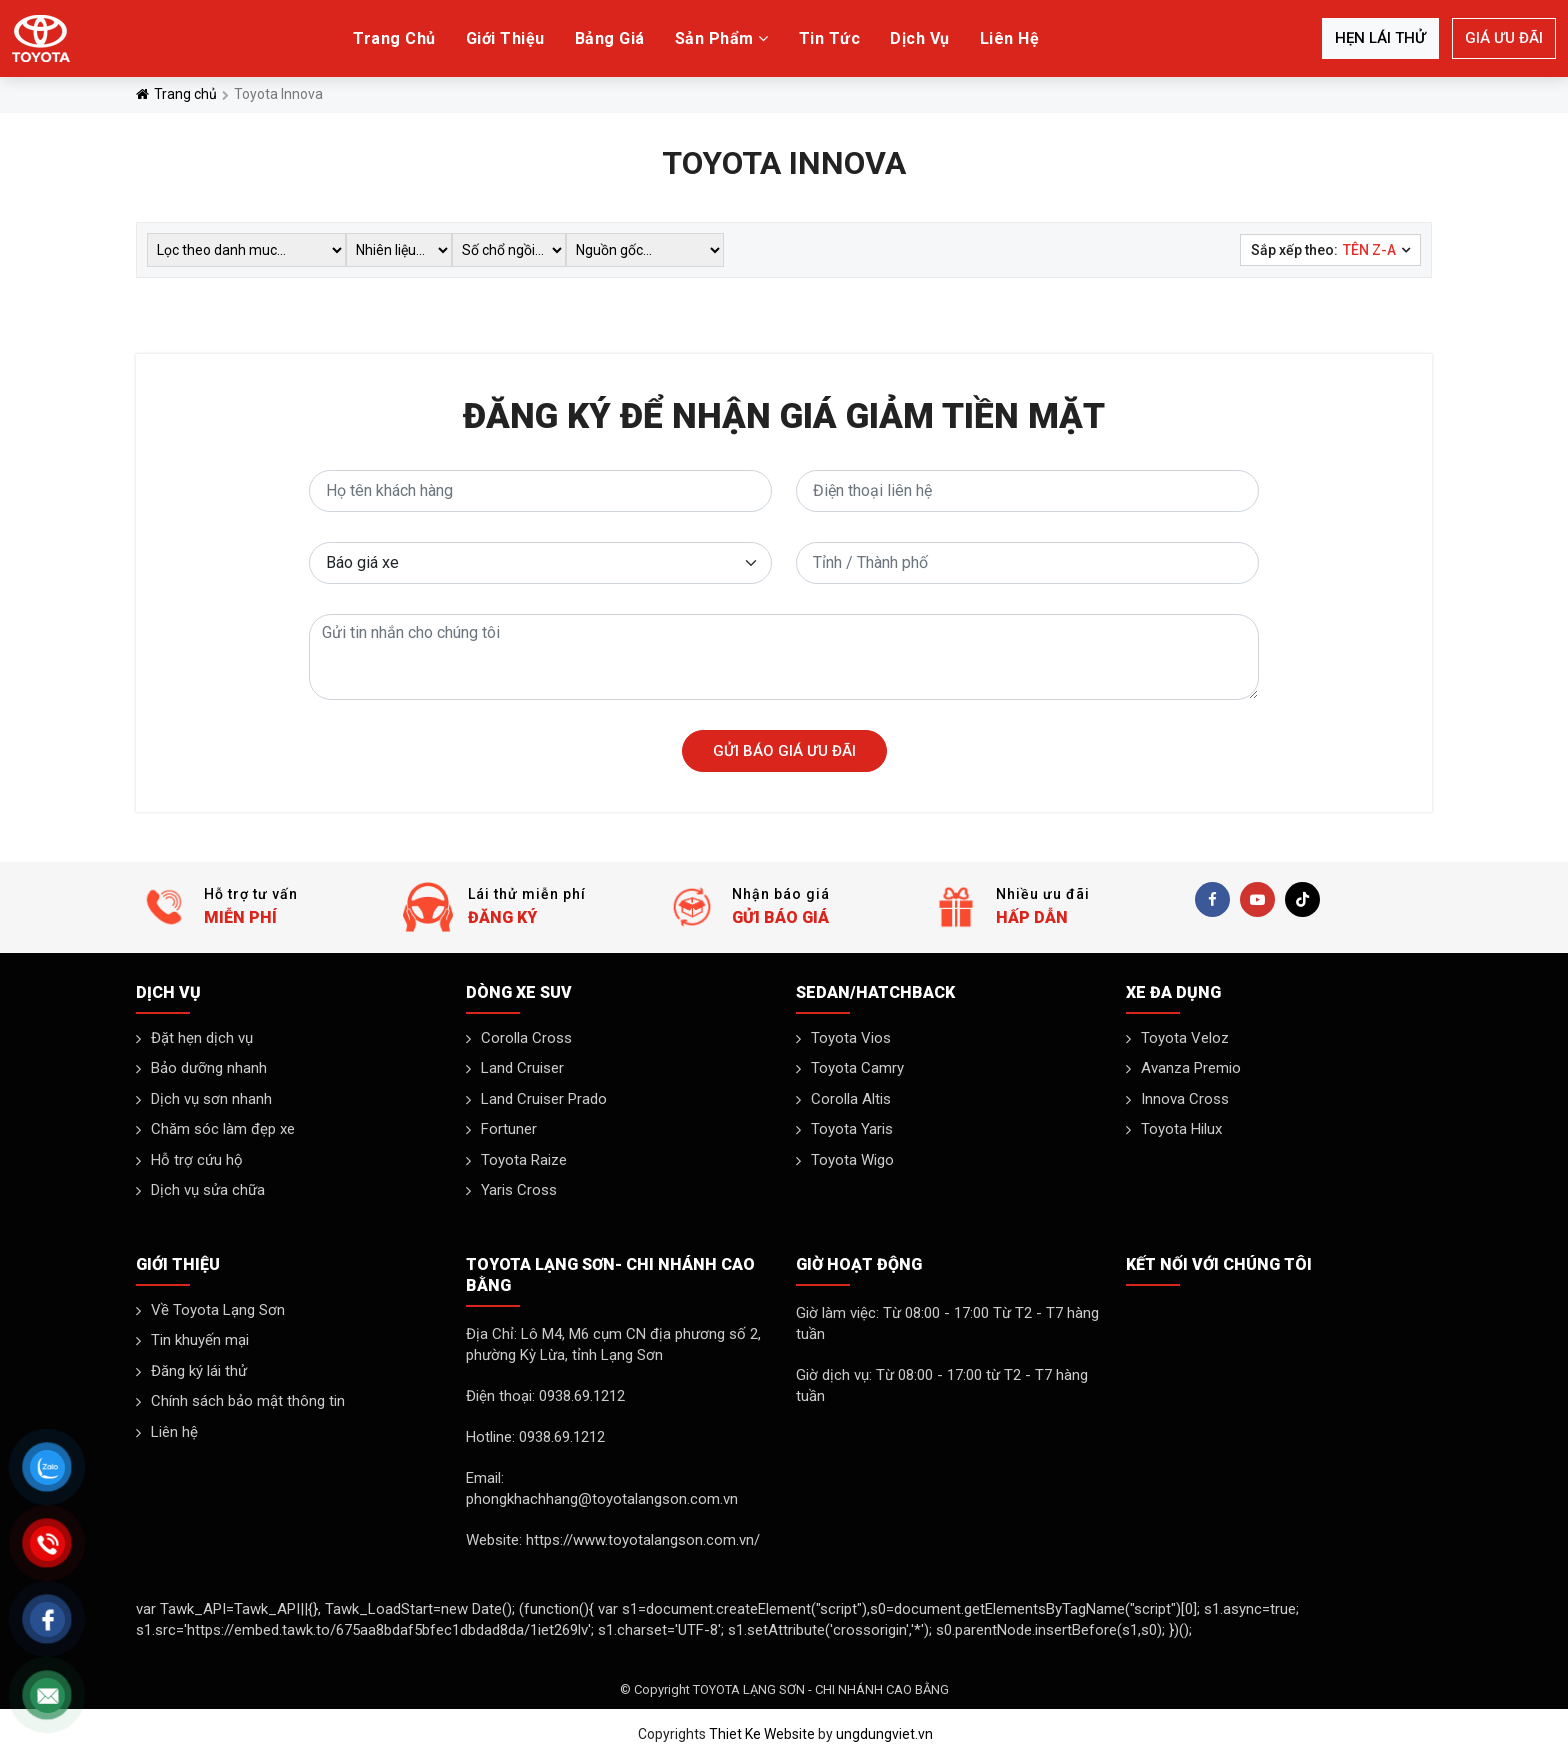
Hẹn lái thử (1380, 38)
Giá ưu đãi (1504, 38)
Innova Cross (1185, 1099)
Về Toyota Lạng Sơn (218, 1310)
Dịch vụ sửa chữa (208, 1190)
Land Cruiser (522, 1068)
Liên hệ (174, 1432)
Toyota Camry (857, 1068)
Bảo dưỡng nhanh (209, 1068)
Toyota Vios (851, 1038)
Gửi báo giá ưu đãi (784, 751)
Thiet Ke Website (762, 1734)
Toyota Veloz (1185, 1038)
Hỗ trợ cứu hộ (197, 1160)
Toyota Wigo (852, 1160)
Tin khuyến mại (200, 1340)
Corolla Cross (526, 1038)
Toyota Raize (524, 1160)
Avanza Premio (1191, 1068)
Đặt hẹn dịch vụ (202, 1038)
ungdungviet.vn (884, 1734)
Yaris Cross (519, 1190)
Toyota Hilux (1181, 1129)
